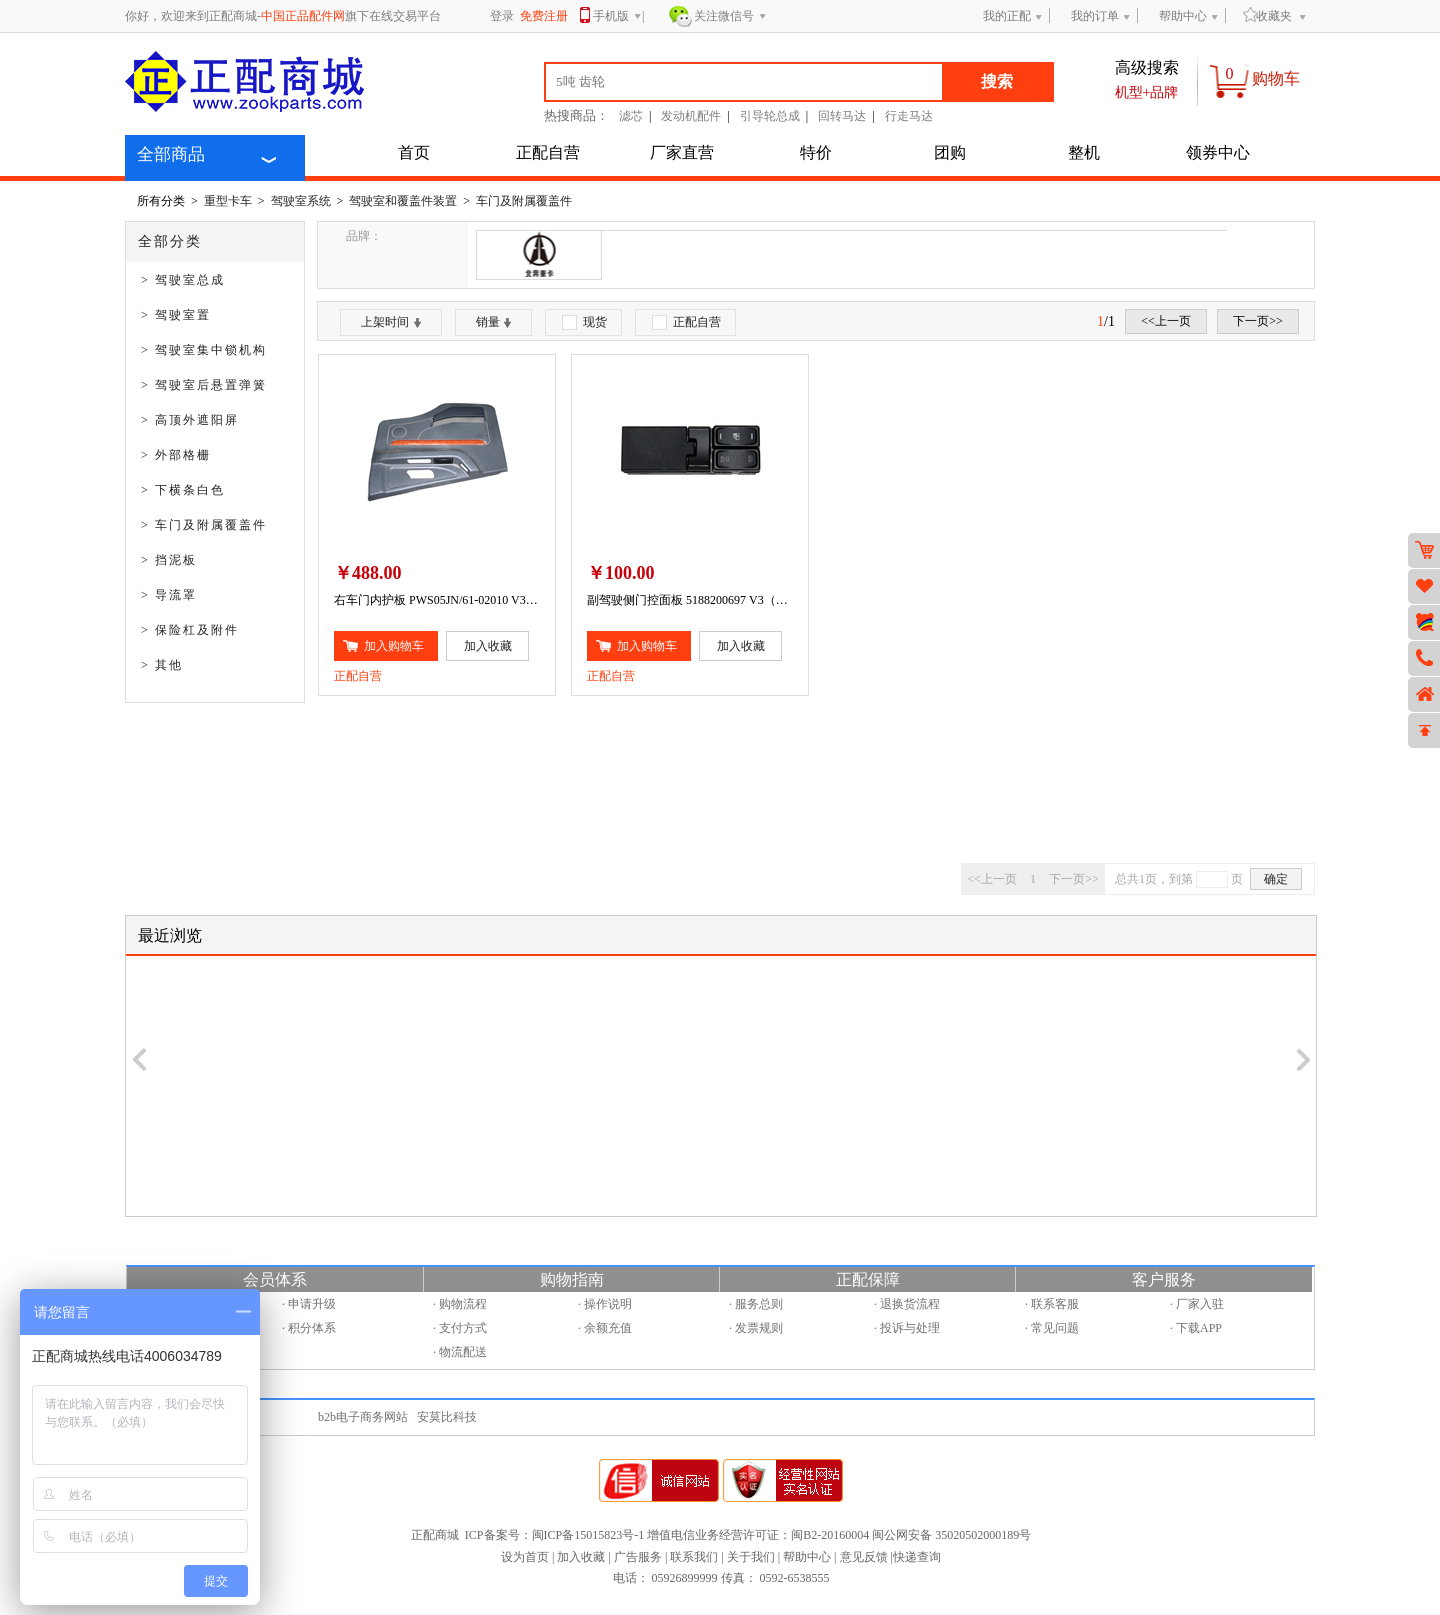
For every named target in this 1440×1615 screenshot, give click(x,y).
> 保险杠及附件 (190, 630)
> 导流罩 (169, 595)
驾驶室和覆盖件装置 (403, 201)
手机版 (617, 17)
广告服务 (638, 1557)
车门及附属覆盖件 (524, 201)
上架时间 (391, 322)
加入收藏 (581, 1557)
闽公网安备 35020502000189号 (951, 1535)
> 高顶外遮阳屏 (190, 420)
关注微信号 (730, 17)
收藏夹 (1267, 15)
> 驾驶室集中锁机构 (204, 350)
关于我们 (751, 1557)
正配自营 (548, 152)
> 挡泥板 (169, 560)
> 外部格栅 (176, 455)
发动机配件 (691, 116)
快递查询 (917, 1557)
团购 (950, 152)
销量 (493, 322)
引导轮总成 (770, 116)
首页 (414, 152)
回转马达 (842, 116)
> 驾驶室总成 (183, 280)
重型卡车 (228, 201)
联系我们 (694, 1557)
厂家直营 (682, 152)
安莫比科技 (447, 1417)
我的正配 (1007, 16)
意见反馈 (864, 1557)
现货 (584, 322)
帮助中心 (1183, 16)
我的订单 (1095, 16)
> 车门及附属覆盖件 (204, 525)
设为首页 (525, 1557)
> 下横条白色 (183, 490)
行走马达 (909, 116)
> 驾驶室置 (176, 315)
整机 (1084, 152)
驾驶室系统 (301, 201)
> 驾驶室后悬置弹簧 (204, 385)
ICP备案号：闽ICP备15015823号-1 (554, 1535)
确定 (1276, 879)
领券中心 (1218, 152)
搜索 (997, 81)
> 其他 (162, 665)
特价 (816, 152)
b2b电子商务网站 (363, 1417)
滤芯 (631, 116)
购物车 (1276, 78)
